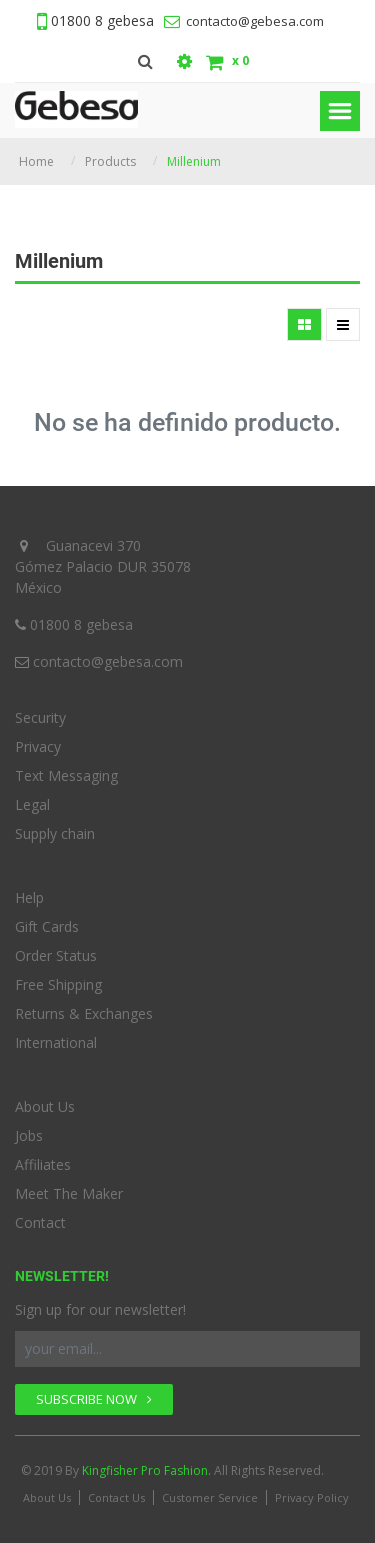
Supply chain (55, 833)
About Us (45, 1106)
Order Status (56, 955)
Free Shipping (58, 984)
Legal (32, 804)
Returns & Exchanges (84, 1013)
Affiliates (43, 1164)
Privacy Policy (312, 1497)
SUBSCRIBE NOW (94, 1399)
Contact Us (116, 1497)
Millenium (194, 161)
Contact (40, 1222)
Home (36, 161)
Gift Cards (47, 926)
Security (40, 717)
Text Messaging (66, 775)
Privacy (38, 746)
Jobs (29, 1135)
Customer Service (210, 1497)
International (56, 1042)
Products (110, 161)
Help (29, 897)
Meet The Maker (69, 1193)
